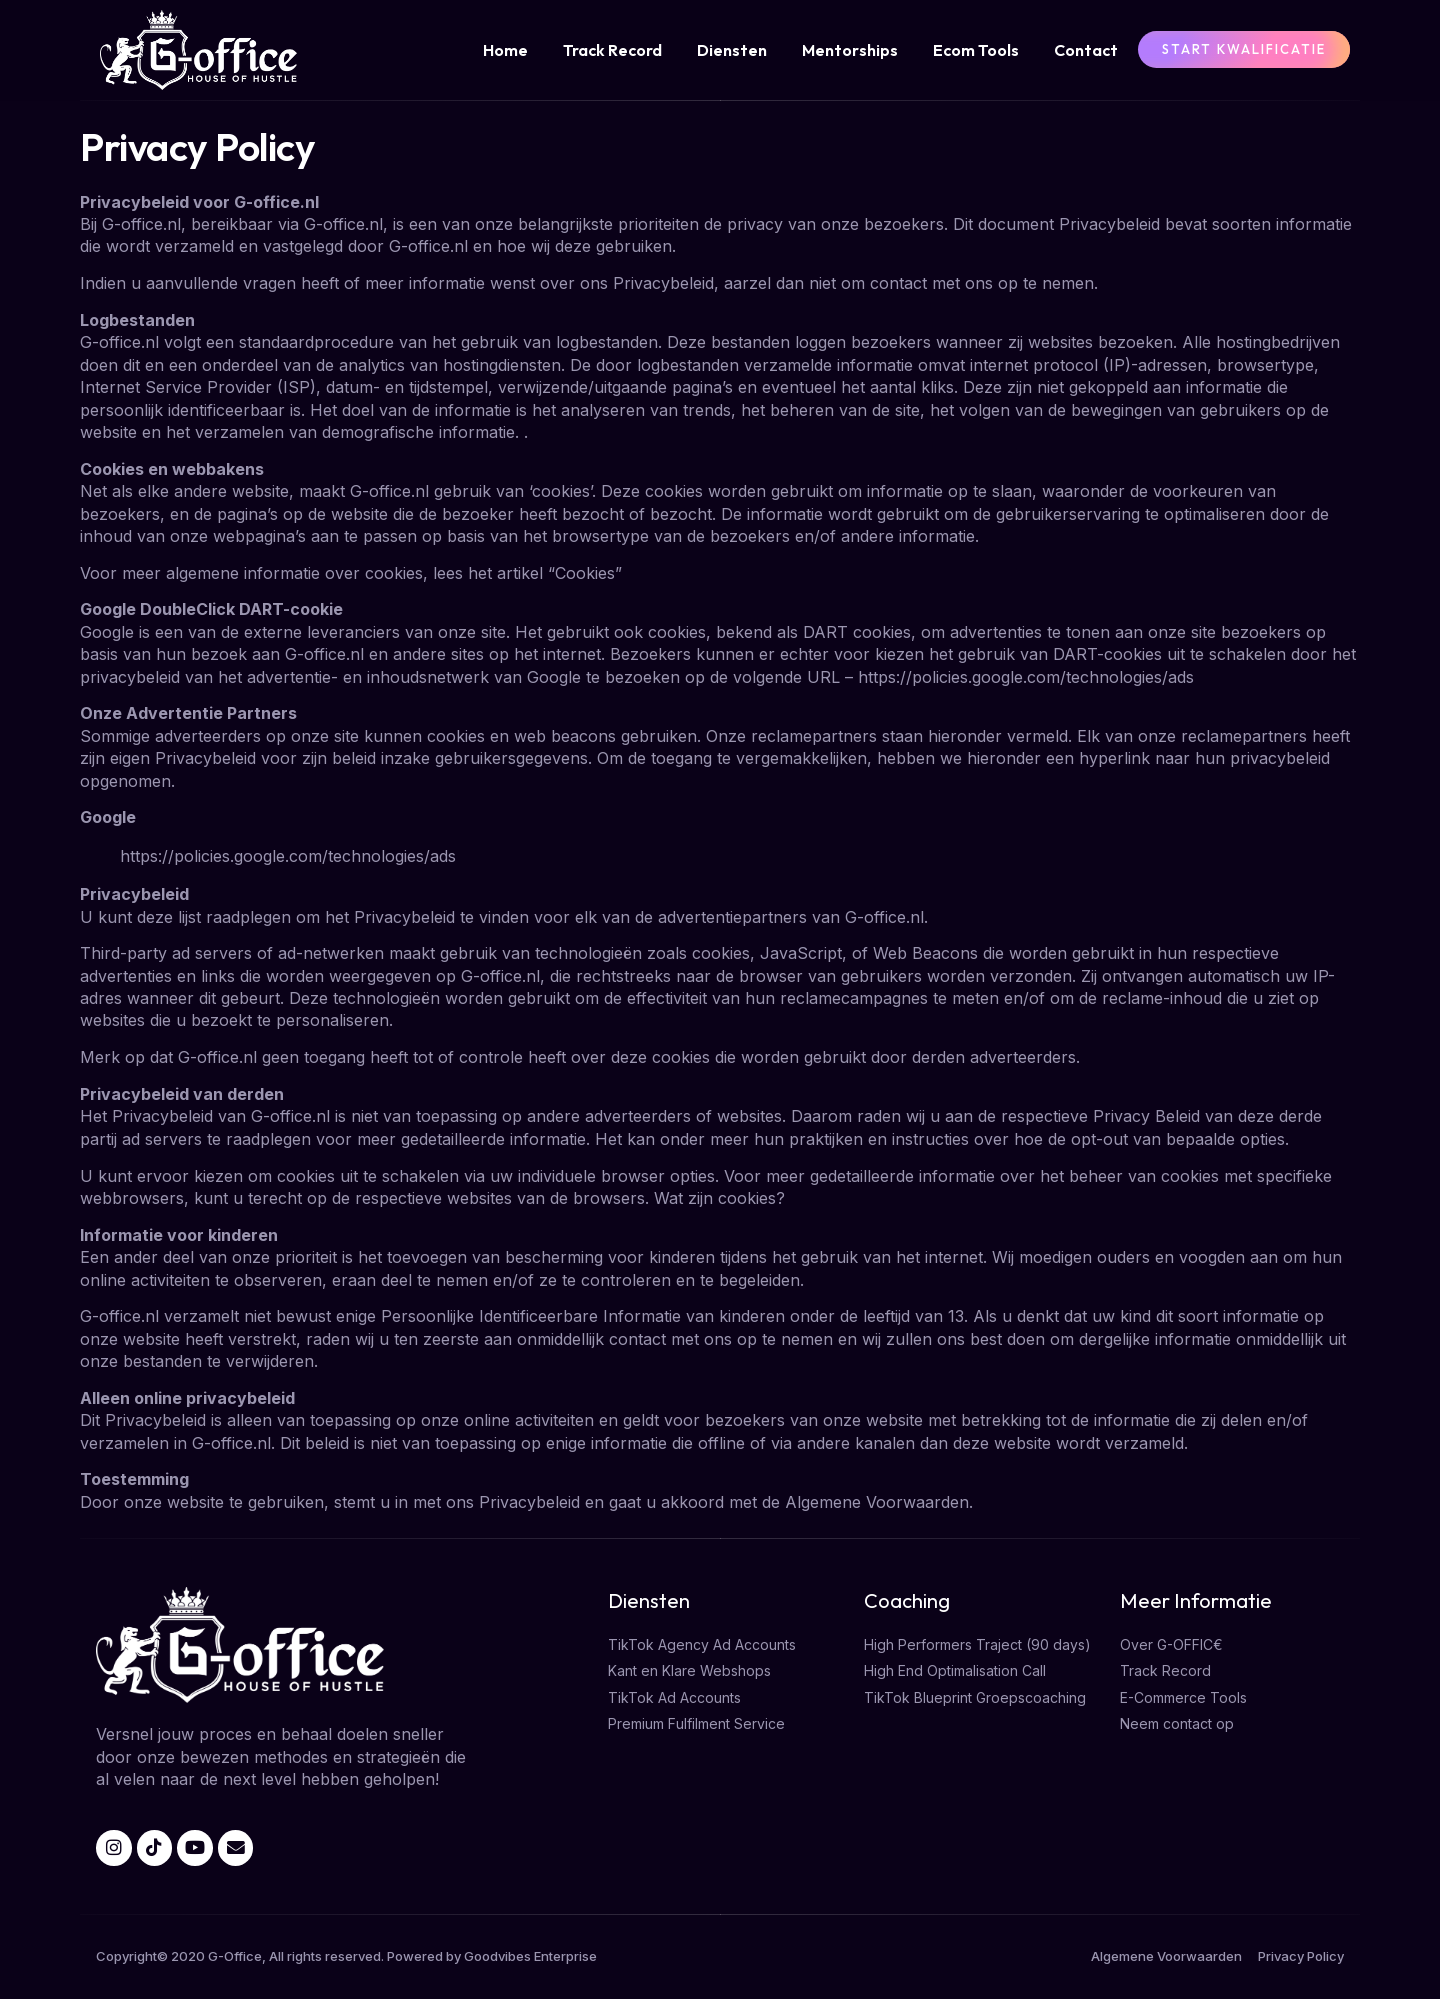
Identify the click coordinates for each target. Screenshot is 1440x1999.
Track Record (612, 50)
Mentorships (850, 50)
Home (505, 50)
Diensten (732, 50)
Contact (1086, 50)
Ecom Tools (976, 50)
